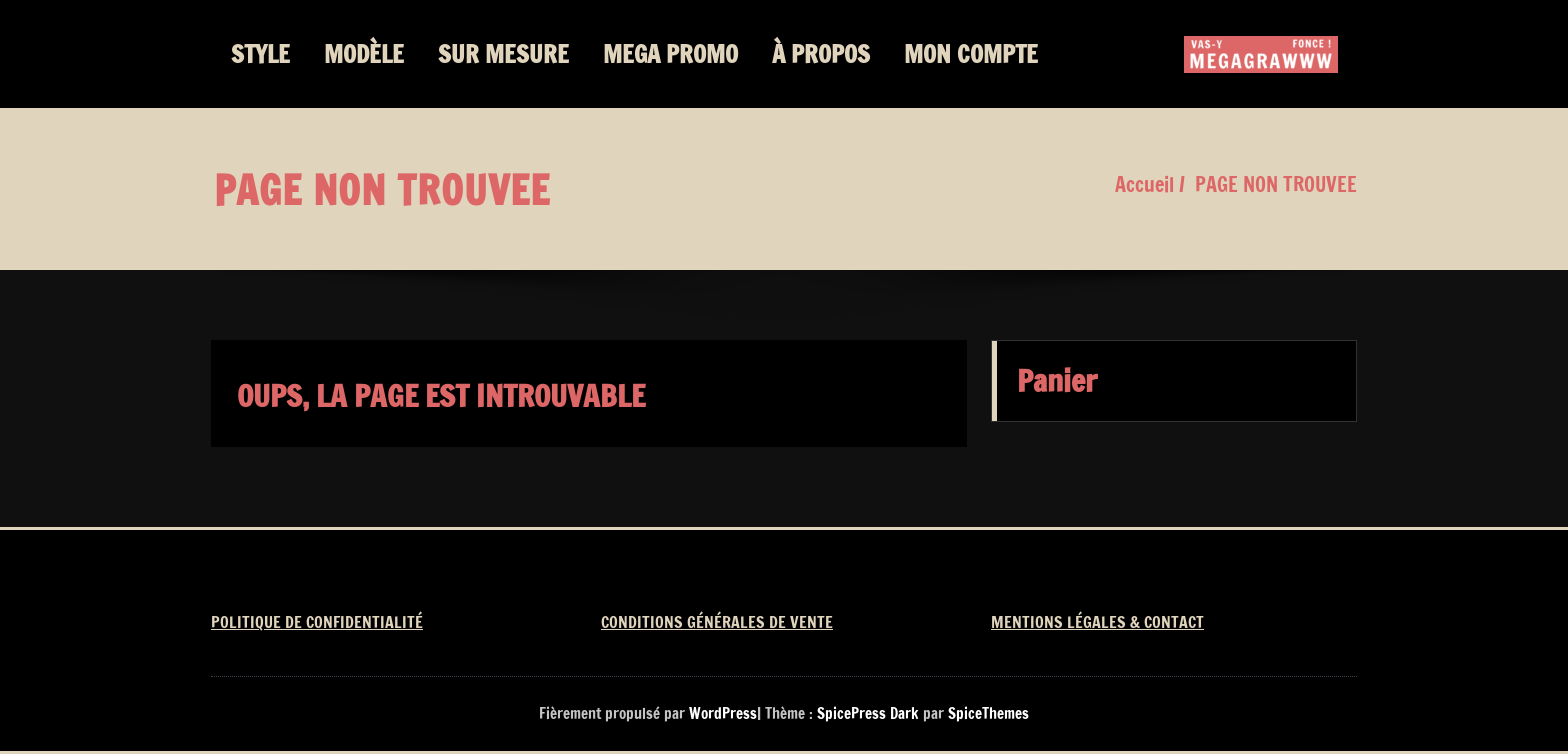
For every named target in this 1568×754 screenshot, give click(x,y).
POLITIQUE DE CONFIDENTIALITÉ (317, 622)
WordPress (723, 713)
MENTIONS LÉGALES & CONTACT (1097, 622)
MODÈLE (364, 54)
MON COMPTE (971, 54)
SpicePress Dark (868, 713)
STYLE (260, 54)
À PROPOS (821, 54)
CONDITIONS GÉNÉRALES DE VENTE (717, 622)
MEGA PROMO (670, 54)
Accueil (1144, 184)
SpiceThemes (986, 713)
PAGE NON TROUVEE (1276, 184)
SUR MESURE (503, 54)
